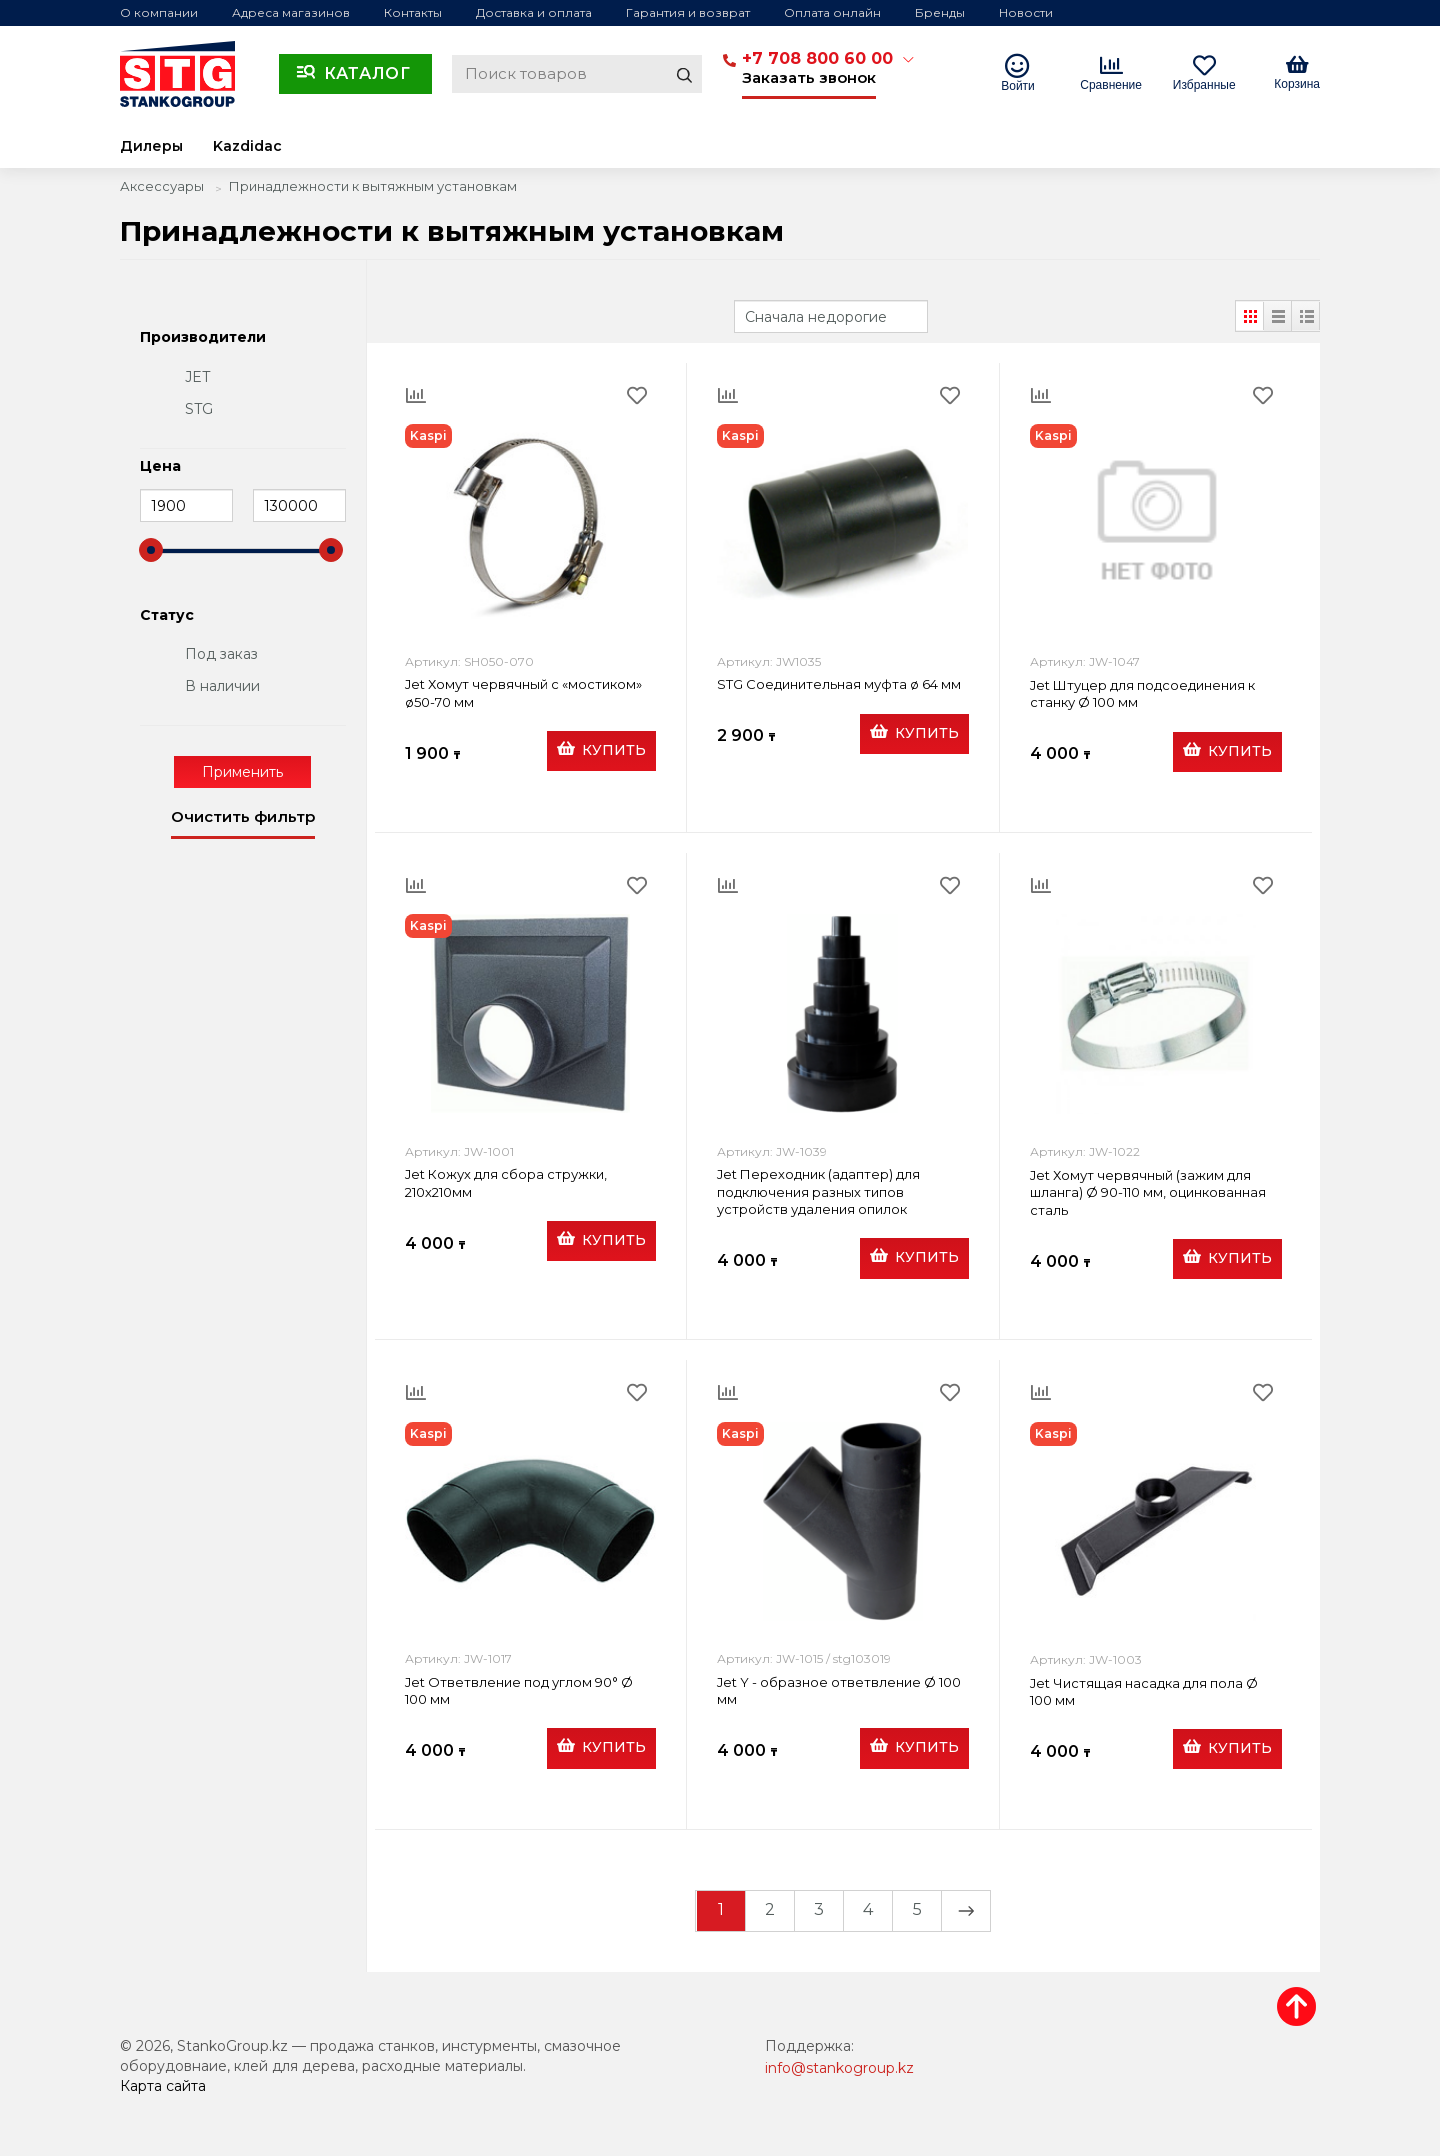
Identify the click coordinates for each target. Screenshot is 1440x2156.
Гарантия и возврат (688, 12)
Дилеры (151, 146)
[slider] (151, 550)
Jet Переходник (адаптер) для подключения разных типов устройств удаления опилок (818, 1191)
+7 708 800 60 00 (817, 58)
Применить (242, 772)
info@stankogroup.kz (839, 2068)
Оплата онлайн (832, 12)
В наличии (222, 686)
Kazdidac (247, 146)
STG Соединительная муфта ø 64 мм (839, 684)
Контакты (413, 12)
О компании (159, 12)
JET (197, 377)
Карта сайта (163, 2086)
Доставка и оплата (534, 12)
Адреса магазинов (291, 12)
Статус (167, 616)
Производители (203, 338)
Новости (1026, 12)
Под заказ (221, 654)
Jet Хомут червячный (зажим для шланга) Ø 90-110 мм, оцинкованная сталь (1148, 1192)
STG (199, 409)
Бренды (940, 12)
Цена (160, 467)
